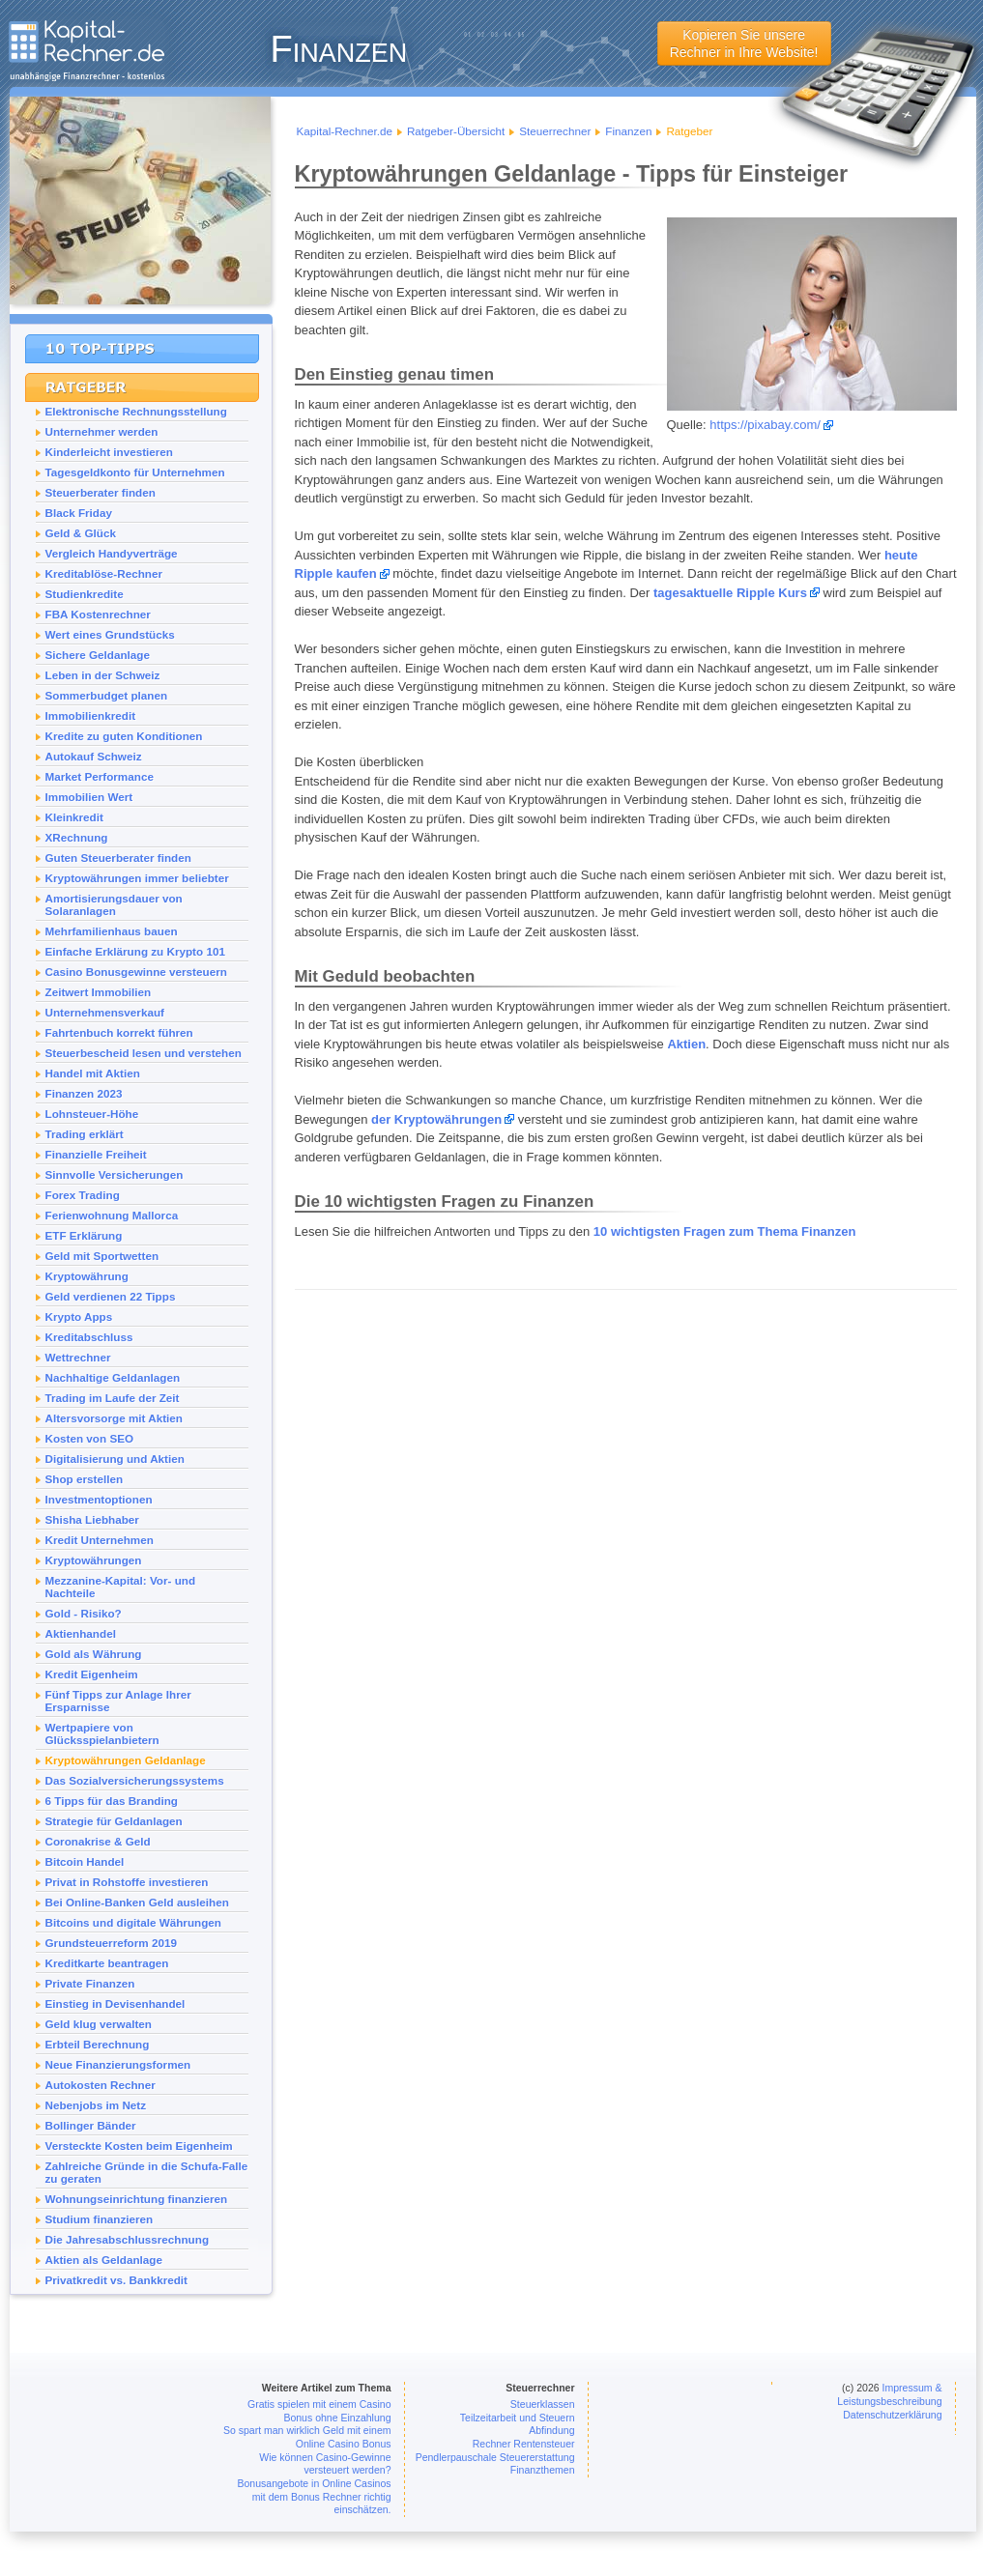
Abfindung (551, 2430)
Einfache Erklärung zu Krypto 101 (135, 951)
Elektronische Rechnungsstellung (136, 411)
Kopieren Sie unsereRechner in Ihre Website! (744, 43)
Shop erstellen (84, 1479)
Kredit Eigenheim (91, 1674)
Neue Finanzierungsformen (118, 2064)
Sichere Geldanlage (97, 654)
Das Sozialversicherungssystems (134, 1780)
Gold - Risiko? (83, 1613)
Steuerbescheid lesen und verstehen (143, 1052)
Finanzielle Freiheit (96, 1154)
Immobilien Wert (89, 796)
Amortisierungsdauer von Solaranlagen (114, 904)
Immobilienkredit (90, 715)
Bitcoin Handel (85, 1861)
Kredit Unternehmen (99, 1539)
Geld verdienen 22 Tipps (110, 1296)
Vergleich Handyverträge (111, 553)
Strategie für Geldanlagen (114, 1821)
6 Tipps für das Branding (111, 1800)
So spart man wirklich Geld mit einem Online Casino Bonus (307, 2436)
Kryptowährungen (93, 1560)
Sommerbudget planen (106, 695)
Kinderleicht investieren (109, 451)
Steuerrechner (555, 131)
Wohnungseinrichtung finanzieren (136, 2198)
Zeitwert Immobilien (98, 992)
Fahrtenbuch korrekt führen (119, 1032)
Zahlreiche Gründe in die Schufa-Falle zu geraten (146, 2172)
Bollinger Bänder (90, 2125)
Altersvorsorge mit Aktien (114, 1418)
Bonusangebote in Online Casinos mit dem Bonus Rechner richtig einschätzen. (313, 2496)
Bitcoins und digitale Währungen (133, 1922)
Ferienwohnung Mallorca (112, 1215)
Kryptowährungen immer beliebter (137, 878)
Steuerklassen (542, 2404)
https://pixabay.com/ (765, 424)
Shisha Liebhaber (92, 1519)
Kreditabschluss (89, 1337)
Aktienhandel (80, 1633)
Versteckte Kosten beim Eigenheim (139, 2145)
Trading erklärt (84, 1134)
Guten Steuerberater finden (118, 857)
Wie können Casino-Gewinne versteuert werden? (324, 2463)
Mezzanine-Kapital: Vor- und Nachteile (120, 1586)
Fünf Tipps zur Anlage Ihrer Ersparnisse (118, 1700)
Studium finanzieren (99, 2219)
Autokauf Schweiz (93, 756)
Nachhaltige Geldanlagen (113, 1377)
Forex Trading (82, 1194)
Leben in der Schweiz (102, 675)
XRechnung (76, 837)
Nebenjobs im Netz (96, 2105)
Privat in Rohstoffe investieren (127, 1881)
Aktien (686, 1044)
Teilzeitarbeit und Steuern (517, 2417)
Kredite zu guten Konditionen (124, 736)
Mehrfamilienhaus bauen (111, 931)
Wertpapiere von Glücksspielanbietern (102, 1733)
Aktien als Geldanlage (103, 2259)
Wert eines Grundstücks (110, 634)
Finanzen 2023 (84, 1093)
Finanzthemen (542, 2470)
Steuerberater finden (100, 492)
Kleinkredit (74, 817)
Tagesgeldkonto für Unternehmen (135, 472)
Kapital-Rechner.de (344, 131)
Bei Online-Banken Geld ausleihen (137, 1902)
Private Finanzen (90, 1983)
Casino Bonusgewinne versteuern (136, 971)
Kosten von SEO (89, 1438)
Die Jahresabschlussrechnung (127, 2239)
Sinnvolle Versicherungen (114, 1174)
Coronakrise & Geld (98, 1841)
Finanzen (628, 131)
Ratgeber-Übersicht (456, 131)
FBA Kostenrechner (98, 614)
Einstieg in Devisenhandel (115, 2003)
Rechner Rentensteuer (524, 2443)
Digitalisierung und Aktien (115, 1458)
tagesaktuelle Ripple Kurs (730, 593)
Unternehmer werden (102, 431)
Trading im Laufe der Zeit (112, 1397)
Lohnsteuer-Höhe (92, 1113)
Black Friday (79, 512)
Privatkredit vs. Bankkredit (116, 2280)
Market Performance (99, 776)
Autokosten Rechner (100, 2084)
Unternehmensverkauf (104, 1012)
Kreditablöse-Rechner (103, 573)
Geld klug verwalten (98, 2024)
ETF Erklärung (84, 1235)
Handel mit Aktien (92, 1073)
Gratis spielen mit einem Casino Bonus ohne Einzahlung (318, 2410)
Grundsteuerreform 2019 (111, 1942)
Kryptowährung (87, 1276)
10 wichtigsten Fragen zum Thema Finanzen (724, 1231)
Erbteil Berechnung (97, 2044)
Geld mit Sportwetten (102, 1255)
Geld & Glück (80, 533)
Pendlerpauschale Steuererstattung (495, 2457)
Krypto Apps (79, 1316)
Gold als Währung (93, 1653)
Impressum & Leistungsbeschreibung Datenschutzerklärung (889, 2400)
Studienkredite (84, 593)
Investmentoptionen (99, 1499)
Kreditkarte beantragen (107, 1963)
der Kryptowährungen (436, 1119)
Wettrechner (78, 1357)
